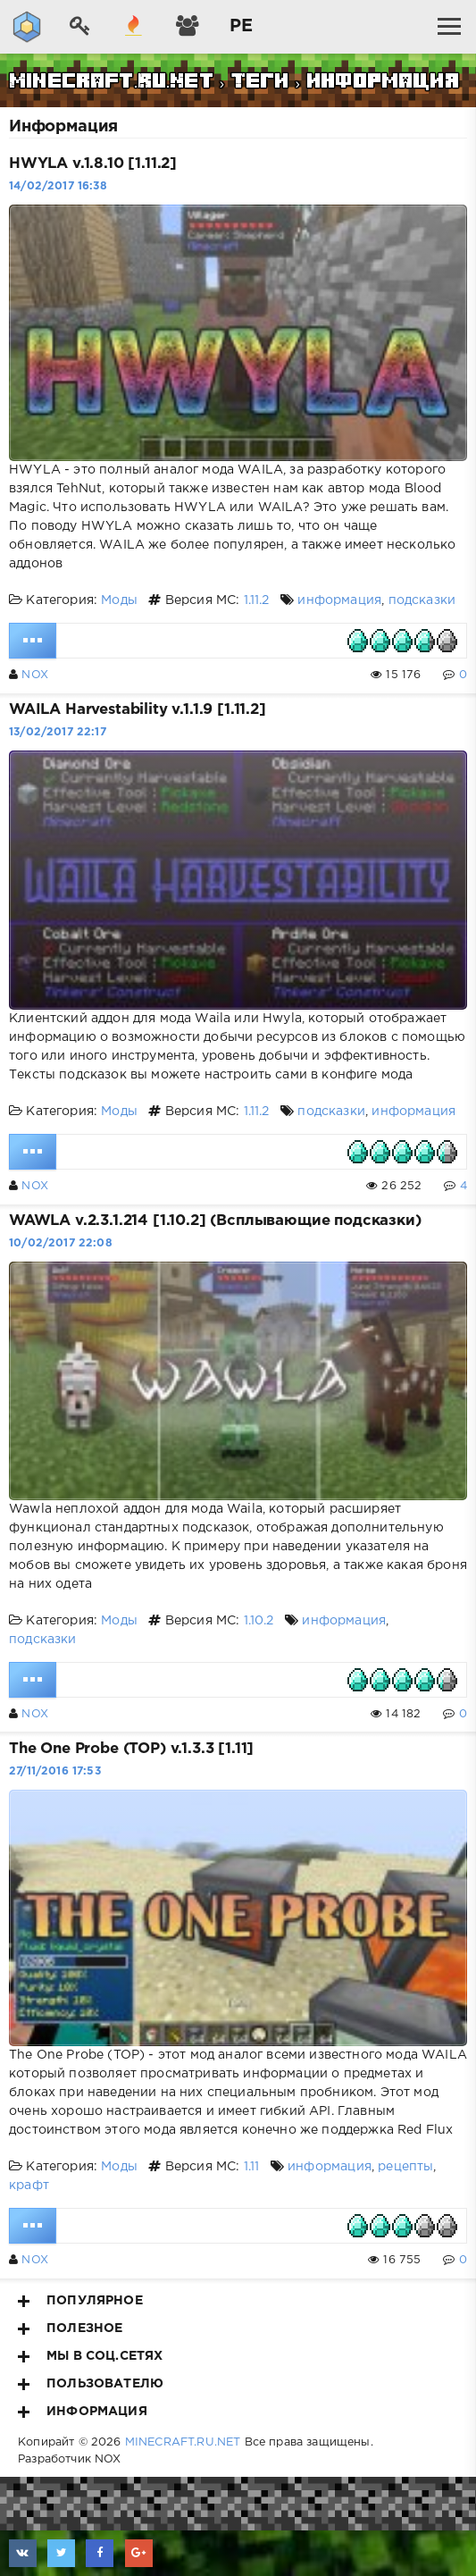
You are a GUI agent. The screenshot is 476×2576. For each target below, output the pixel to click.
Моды (119, 600)
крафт (29, 2185)
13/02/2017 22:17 (57, 732)
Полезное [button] (70, 2328)
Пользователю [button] (90, 2384)
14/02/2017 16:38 (58, 186)
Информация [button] (82, 2411)
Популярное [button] (80, 2300)
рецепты (405, 2166)
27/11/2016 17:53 (55, 1771)
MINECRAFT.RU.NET (183, 2442)
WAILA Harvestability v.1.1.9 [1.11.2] (137, 710)
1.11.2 (257, 600)
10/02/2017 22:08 (61, 1243)
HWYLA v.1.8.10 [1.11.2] (93, 164)
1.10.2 (259, 1620)
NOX (34, 675)
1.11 (252, 2166)
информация (339, 600)
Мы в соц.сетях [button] (90, 2356)
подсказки (422, 600)
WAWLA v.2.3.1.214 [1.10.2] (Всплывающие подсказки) (215, 1221)
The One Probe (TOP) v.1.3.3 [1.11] (131, 1749)
